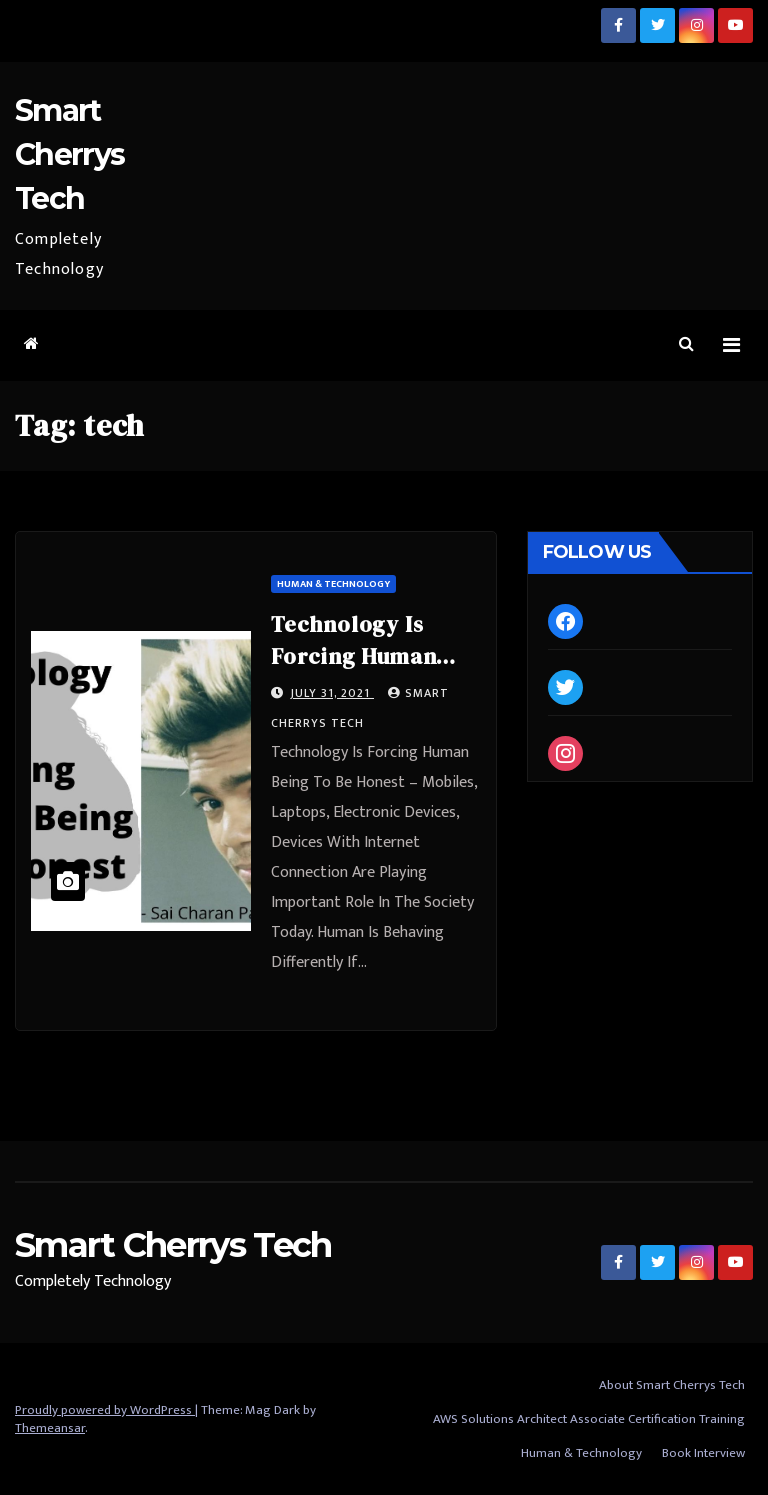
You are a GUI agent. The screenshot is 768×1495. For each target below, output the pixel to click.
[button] (686, 344)
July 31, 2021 (332, 693)
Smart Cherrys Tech (69, 154)
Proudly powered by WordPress (105, 1410)
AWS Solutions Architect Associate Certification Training (589, 1419)
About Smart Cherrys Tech (672, 1385)
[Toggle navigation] (731, 345)
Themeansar (50, 1428)
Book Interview (703, 1453)
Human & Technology (333, 584)
